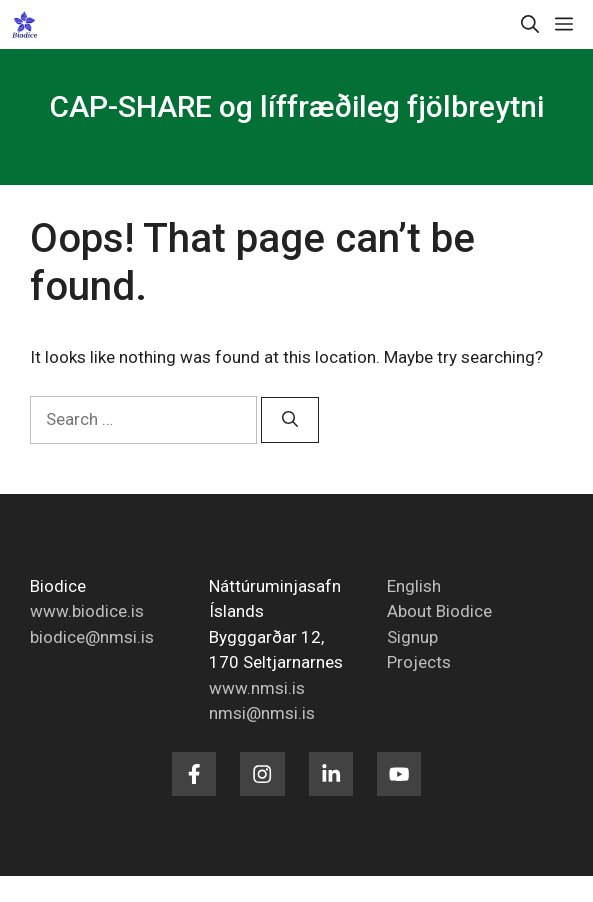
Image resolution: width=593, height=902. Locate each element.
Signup (412, 637)
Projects (419, 662)
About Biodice (439, 611)
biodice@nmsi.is (92, 637)
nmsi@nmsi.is (262, 713)
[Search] (290, 420)
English (414, 586)
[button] (530, 24)
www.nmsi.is (257, 688)
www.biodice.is (87, 611)
